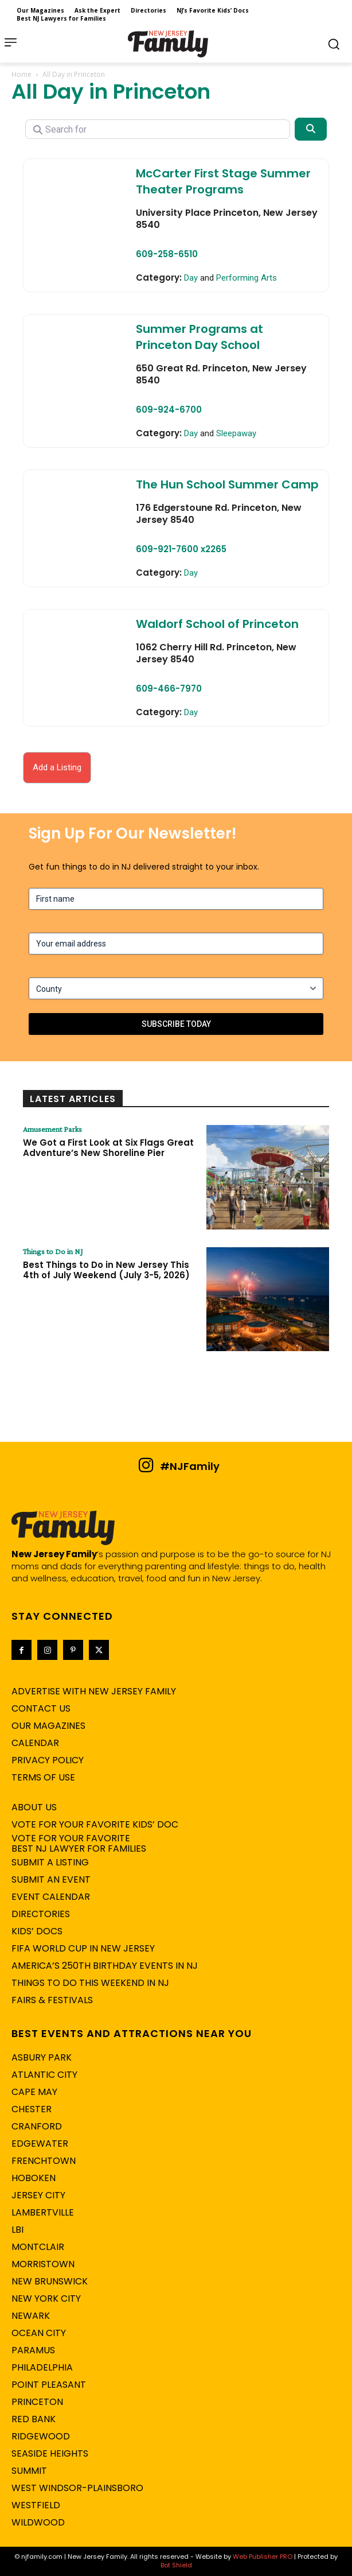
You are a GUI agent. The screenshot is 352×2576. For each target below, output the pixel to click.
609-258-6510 (167, 254)
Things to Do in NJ (53, 1251)
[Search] (311, 129)
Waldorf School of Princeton (217, 624)
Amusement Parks (52, 1129)
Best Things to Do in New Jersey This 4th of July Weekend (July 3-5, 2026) (106, 1270)
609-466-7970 (169, 688)
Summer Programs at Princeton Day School (199, 337)
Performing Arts (246, 278)
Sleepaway (236, 433)
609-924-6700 (169, 410)
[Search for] (157, 129)
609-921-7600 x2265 (181, 549)
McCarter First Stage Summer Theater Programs (223, 181)
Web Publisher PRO (262, 2556)
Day (191, 278)
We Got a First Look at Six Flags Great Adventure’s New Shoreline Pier (108, 1147)
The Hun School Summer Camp (227, 484)
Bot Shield (176, 2565)
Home (21, 74)
